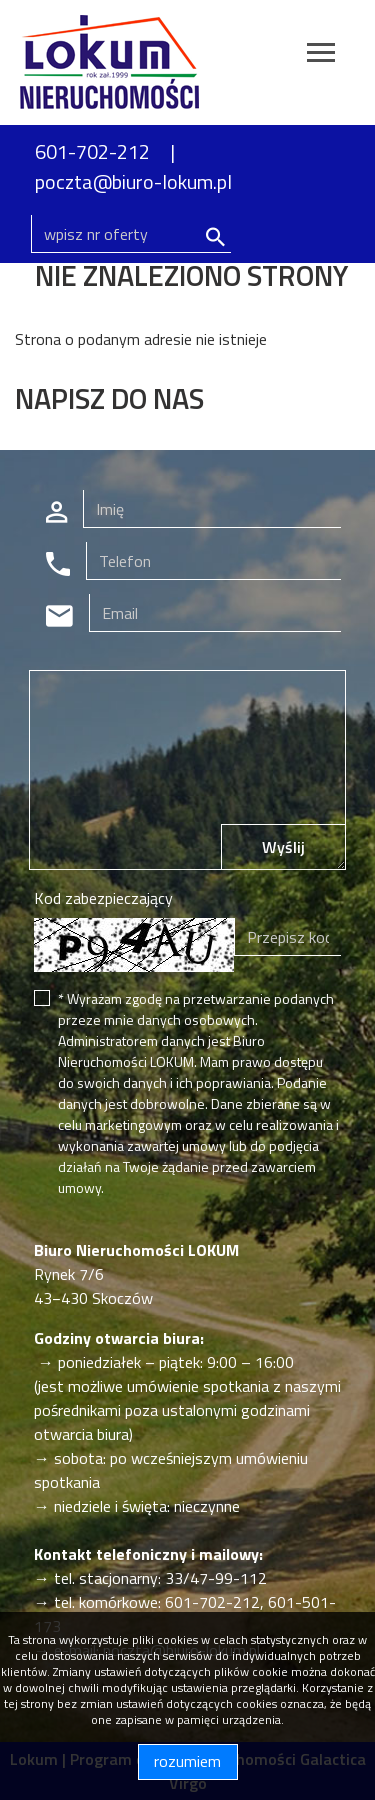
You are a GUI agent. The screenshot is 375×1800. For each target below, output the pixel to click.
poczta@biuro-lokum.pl (133, 181)
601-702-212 (92, 151)
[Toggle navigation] (321, 55)
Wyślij (283, 847)
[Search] (131, 234)
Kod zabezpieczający (103, 898)
